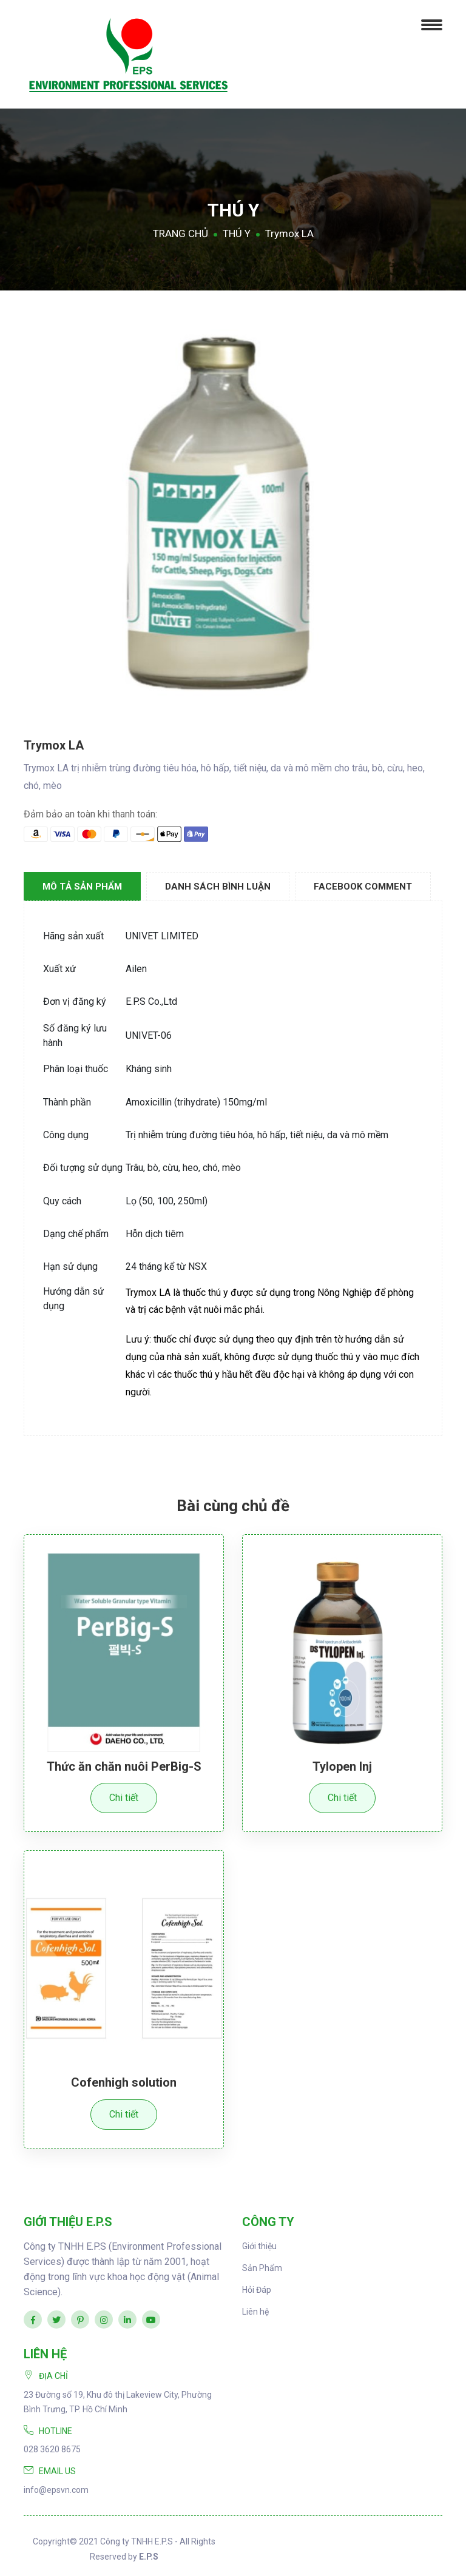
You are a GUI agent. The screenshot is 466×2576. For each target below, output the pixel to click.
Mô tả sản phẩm (82, 886)
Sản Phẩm (262, 2267)
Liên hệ (255, 2311)
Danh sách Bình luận (218, 886)
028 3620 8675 (52, 2449)
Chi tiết (123, 1797)
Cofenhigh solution (124, 2082)
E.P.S (148, 2556)
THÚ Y (237, 233)
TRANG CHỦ (180, 233)
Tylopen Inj (342, 1766)
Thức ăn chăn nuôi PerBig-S (124, 1766)
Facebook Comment (363, 886)
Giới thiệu (259, 2245)
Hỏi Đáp (256, 2289)
